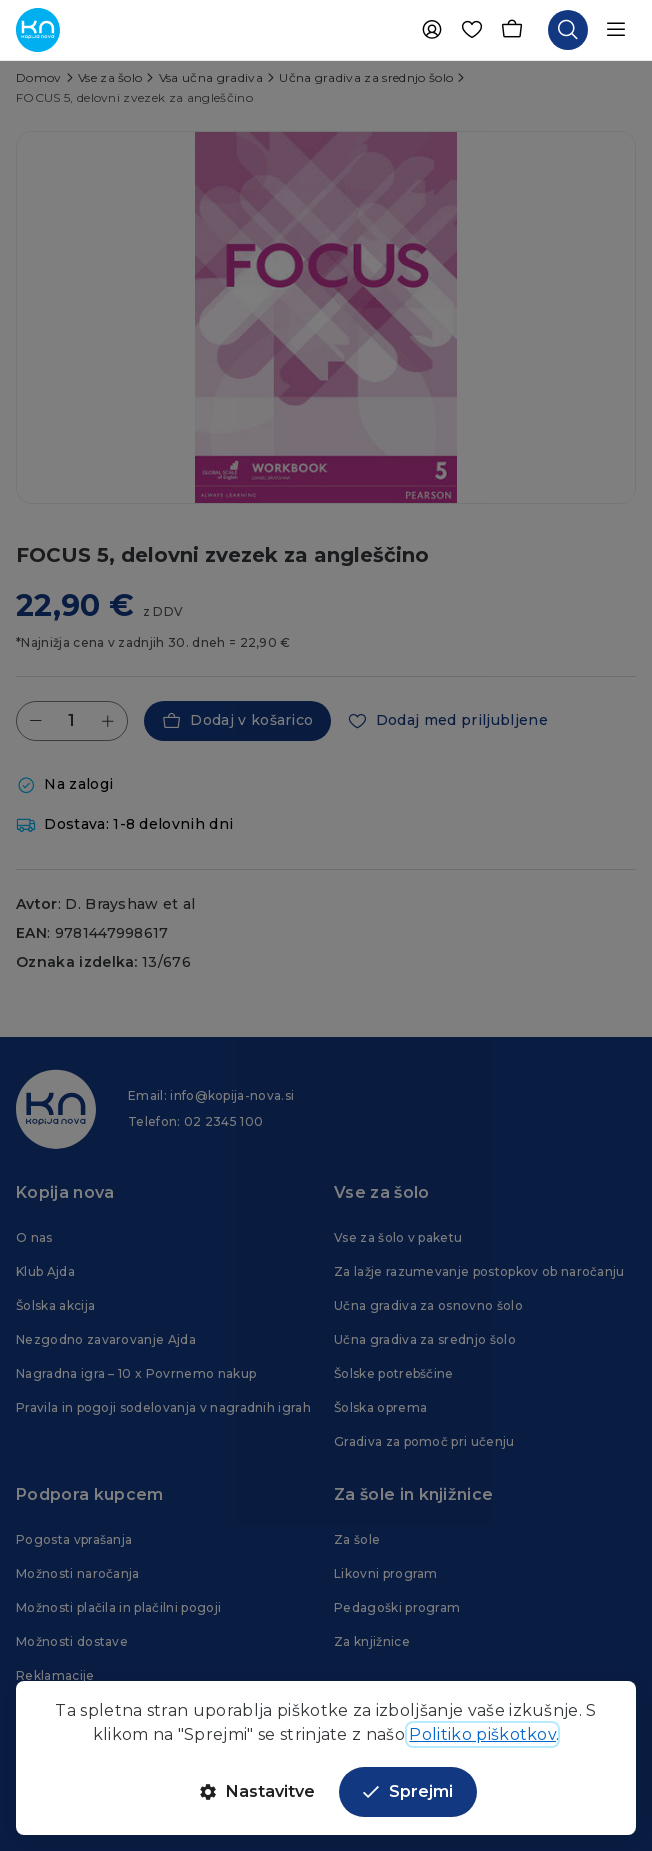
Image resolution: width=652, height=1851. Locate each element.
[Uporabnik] (432, 30)
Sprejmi (408, 1791)
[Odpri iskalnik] (568, 30)
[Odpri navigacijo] (616, 30)
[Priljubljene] (472, 30)
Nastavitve (257, 1791)
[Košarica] (512, 30)
